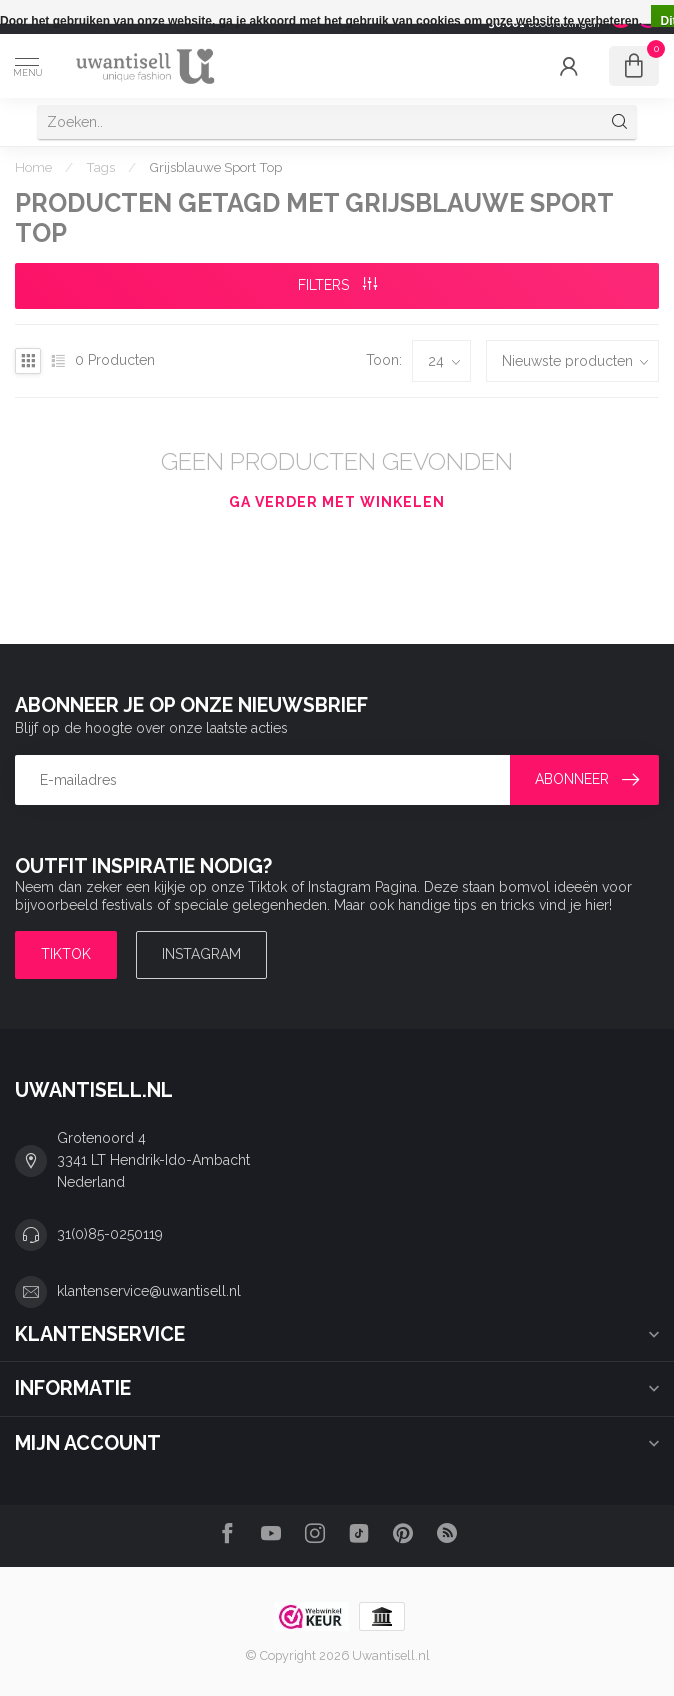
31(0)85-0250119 (110, 1234)
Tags (100, 167)
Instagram (201, 954)
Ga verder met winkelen (337, 502)
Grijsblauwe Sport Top (215, 167)
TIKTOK (66, 954)
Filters (337, 285)
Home (33, 167)
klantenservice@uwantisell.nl (149, 1291)
